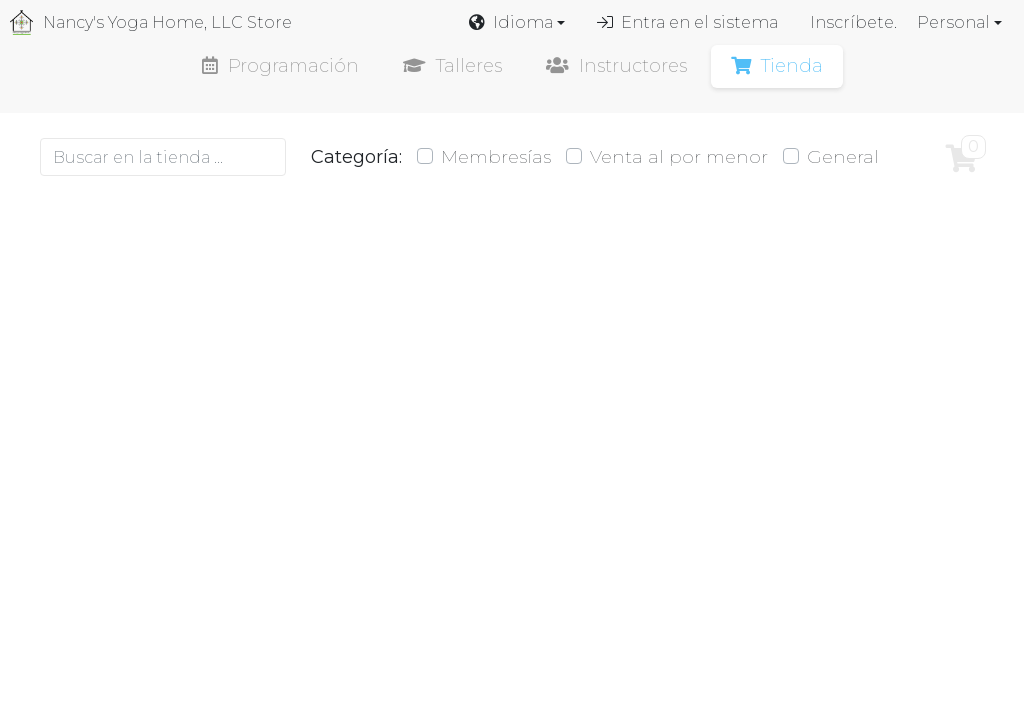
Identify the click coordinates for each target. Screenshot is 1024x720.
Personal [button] (953, 22)
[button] (517, 23)
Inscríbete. (853, 22)
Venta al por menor (679, 157)
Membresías (496, 157)
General (843, 157)
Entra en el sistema (687, 22)
